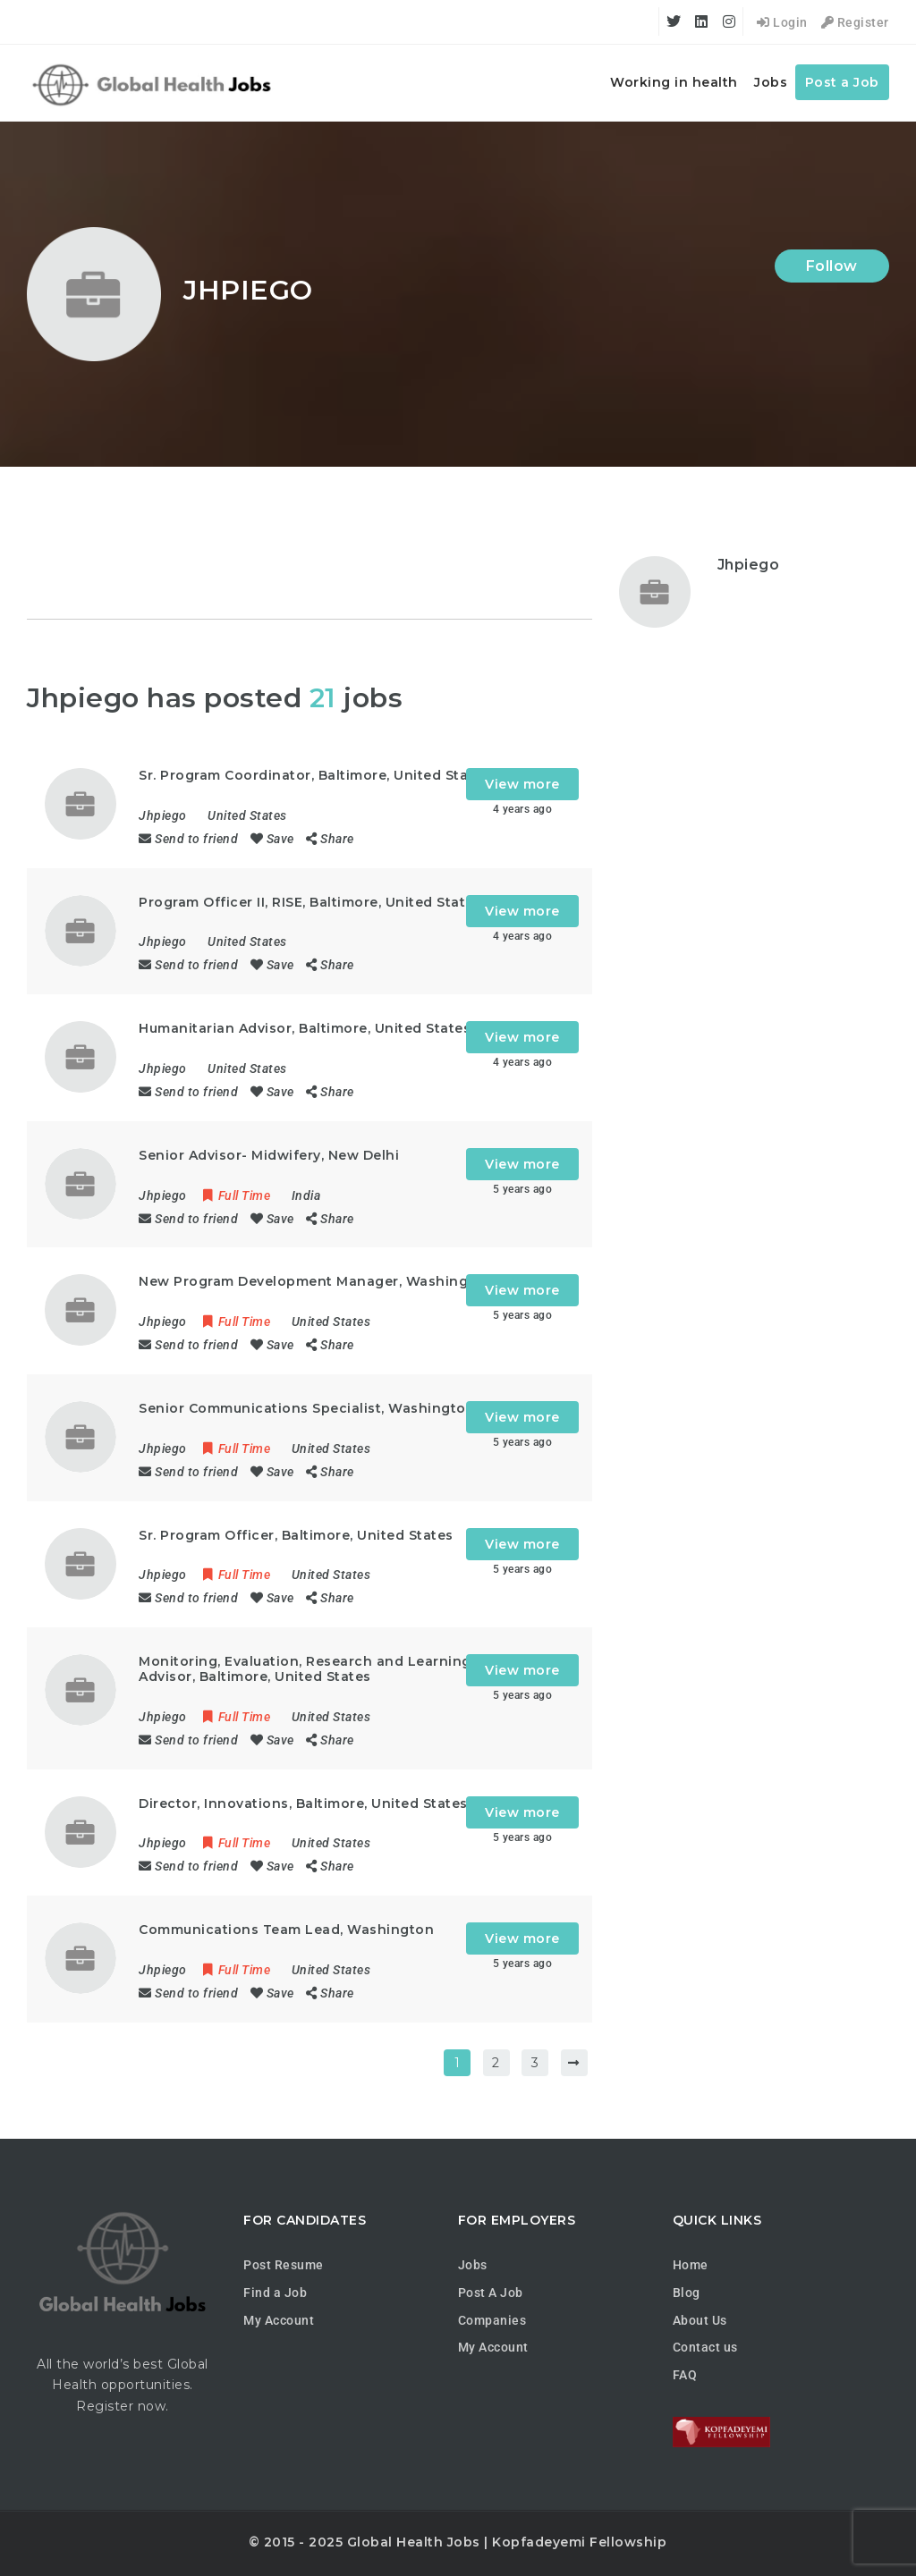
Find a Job (275, 2292)
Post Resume (283, 2265)
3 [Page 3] (535, 2063)
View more (522, 784)
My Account (278, 2320)
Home (690, 2265)
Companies (492, 2320)
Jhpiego (748, 564)
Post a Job (842, 82)
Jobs (770, 82)
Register (855, 22)
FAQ (685, 2375)
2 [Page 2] (496, 2063)
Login (782, 22)
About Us (700, 2320)
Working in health (674, 82)
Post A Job (490, 2292)
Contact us (705, 2347)
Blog (686, 2292)
